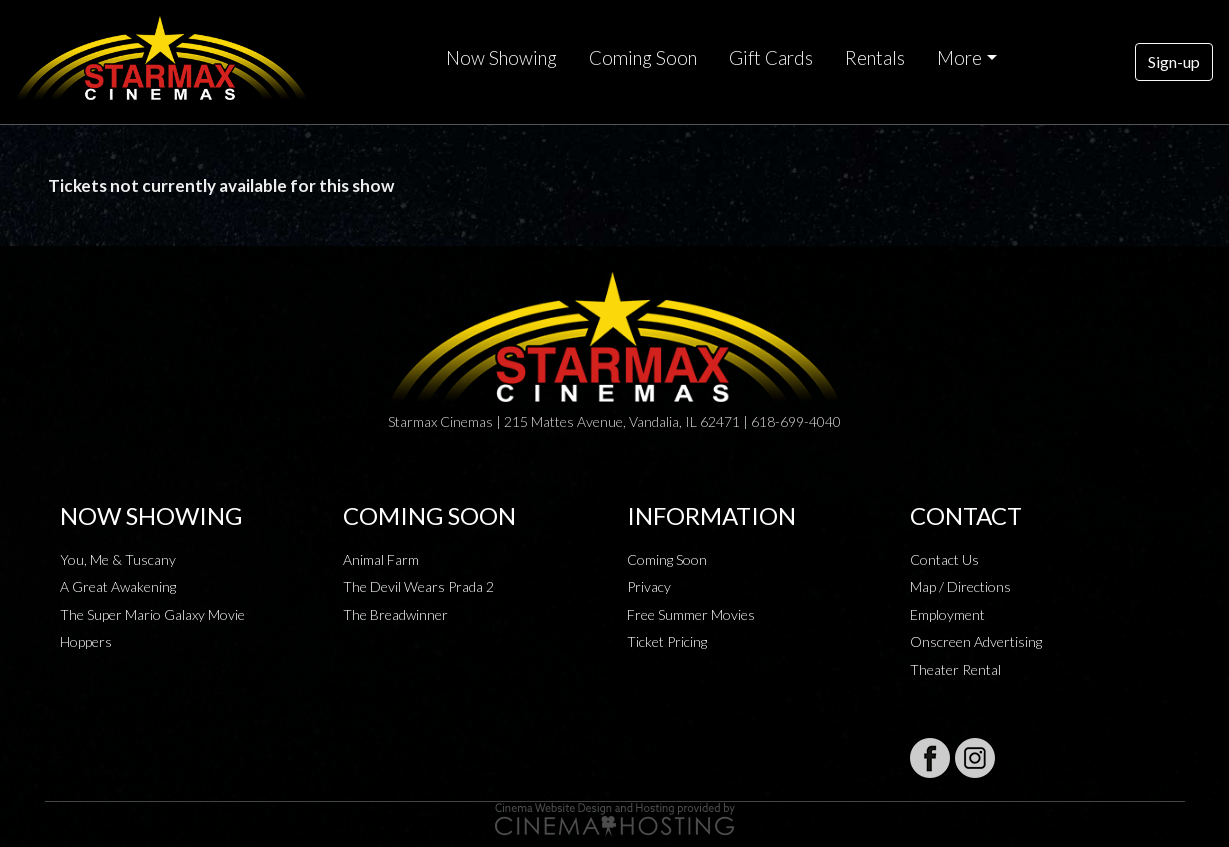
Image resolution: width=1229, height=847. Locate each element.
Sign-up (1174, 61)
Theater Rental (955, 669)
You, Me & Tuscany (118, 559)
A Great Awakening (118, 586)
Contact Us (944, 559)
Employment (947, 614)
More (959, 58)
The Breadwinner (395, 614)
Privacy (649, 586)
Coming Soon (643, 58)
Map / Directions (960, 586)
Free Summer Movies (691, 614)
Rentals (875, 58)
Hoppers (86, 641)
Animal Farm (381, 559)
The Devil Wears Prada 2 (418, 586)
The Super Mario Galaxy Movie (152, 614)
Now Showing (501, 58)
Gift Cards (771, 58)
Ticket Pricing (667, 641)
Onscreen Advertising (976, 641)
